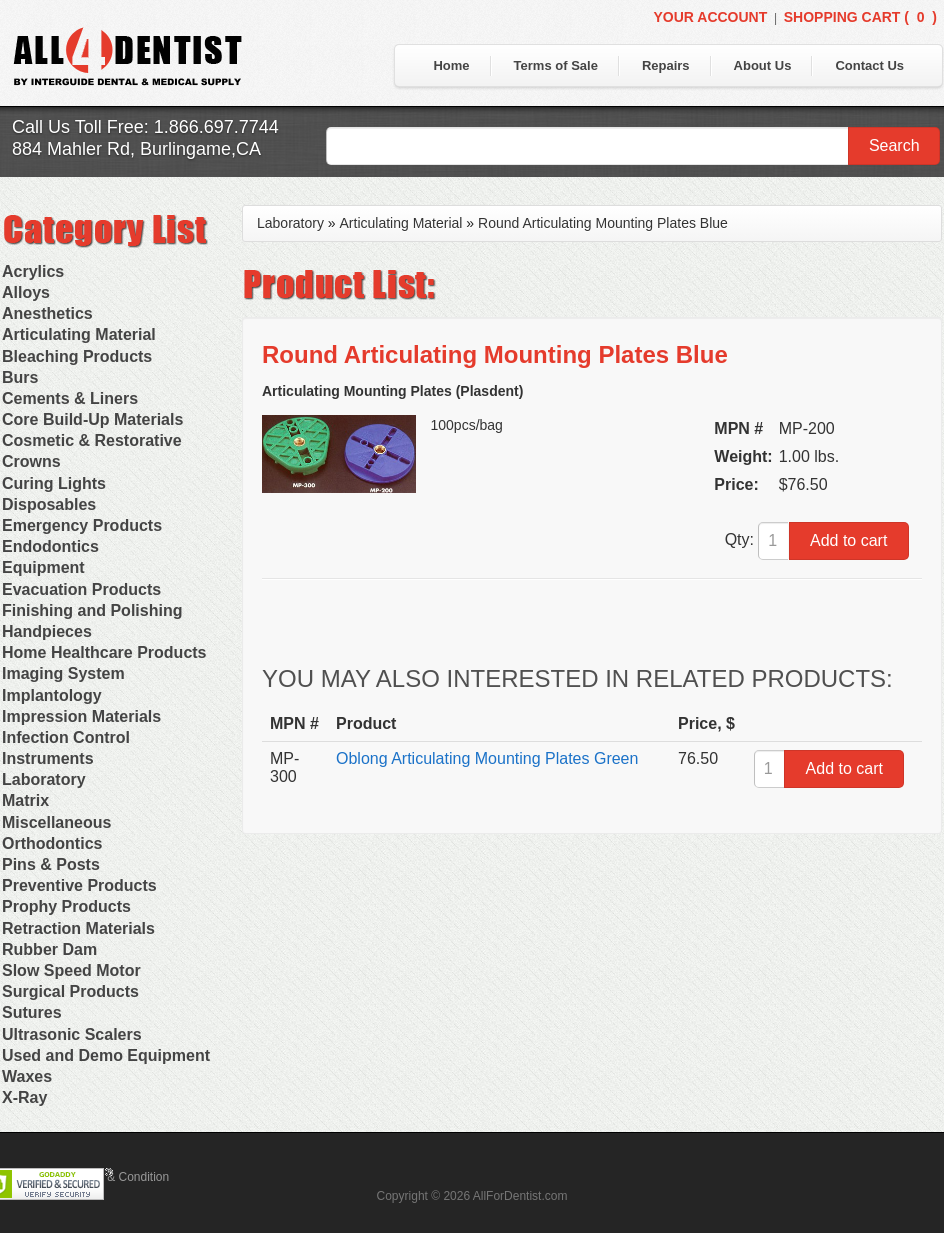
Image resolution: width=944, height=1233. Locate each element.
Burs (20, 377)
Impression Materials (81, 716)
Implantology (52, 695)
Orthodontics (52, 843)
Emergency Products (82, 525)
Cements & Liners (70, 398)
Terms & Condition (120, 1177)
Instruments (48, 758)
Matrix (25, 800)
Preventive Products (79, 885)
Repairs (666, 65)
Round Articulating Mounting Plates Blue (603, 223)
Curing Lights (54, 483)
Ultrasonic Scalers (72, 1034)
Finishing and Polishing (92, 610)
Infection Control (66, 737)
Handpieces (47, 631)
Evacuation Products (81, 589)
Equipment (43, 567)
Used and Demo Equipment (106, 1055)
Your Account (710, 17)
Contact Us (869, 65)
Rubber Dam (49, 949)
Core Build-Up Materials (92, 419)
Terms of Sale (556, 65)
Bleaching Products (77, 356)
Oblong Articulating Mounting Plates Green (487, 758)
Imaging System (63, 673)
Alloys (26, 292)
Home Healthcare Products (104, 652)
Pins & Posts (51, 864)
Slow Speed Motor (71, 970)
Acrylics (33, 271)
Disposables (49, 504)
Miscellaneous (56, 822)
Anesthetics (47, 313)
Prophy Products (66, 906)
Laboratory (44, 779)
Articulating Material (79, 334)
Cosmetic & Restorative (92, 440)
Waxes (27, 1076)
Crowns (31, 461)
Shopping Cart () (860, 17)
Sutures (32, 1012)
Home (451, 65)
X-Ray (24, 1097)
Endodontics (50, 546)
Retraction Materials (78, 928)
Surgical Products (70, 991)
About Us (763, 65)
